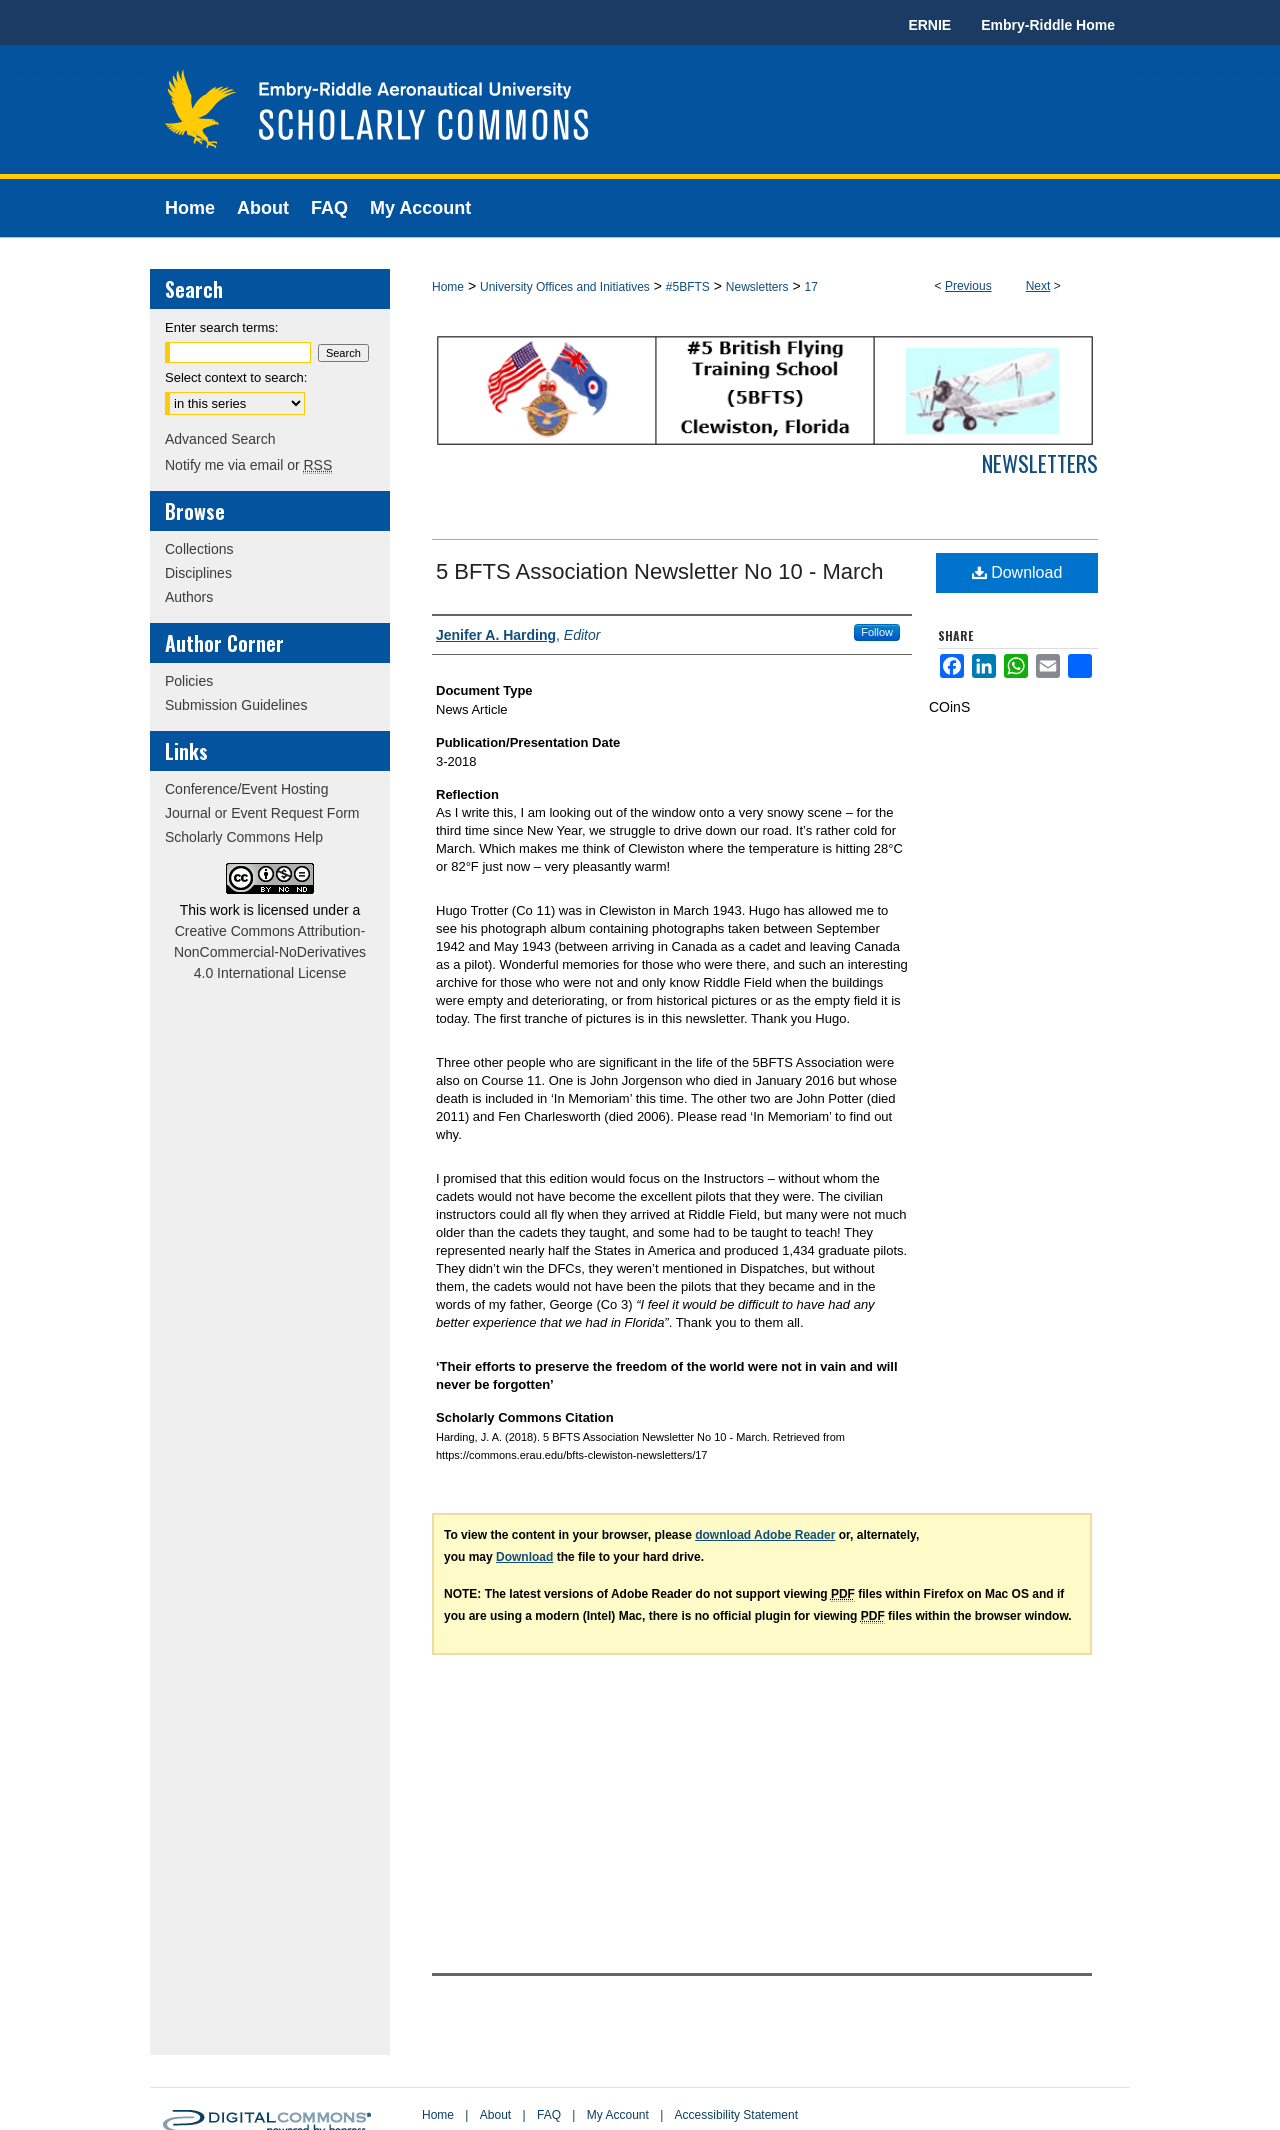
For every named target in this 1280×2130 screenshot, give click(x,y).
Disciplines (198, 573)
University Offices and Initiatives (565, 287)
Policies (189, 681)
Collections (199, 549)
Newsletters (757, 287)
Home (448, 287)
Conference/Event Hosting (246, 789)
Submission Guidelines (236, 705)
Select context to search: (236, 377)
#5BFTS (688, 287)
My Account (618, 2115)
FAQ (549, 2115)
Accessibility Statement (736, 2115)
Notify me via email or (248, 465)
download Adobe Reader (765, 1535)
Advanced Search (220, 439)
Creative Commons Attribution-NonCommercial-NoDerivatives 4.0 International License (270, 952)
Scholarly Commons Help (244, 837)
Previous (968, 286)
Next (1038, 286)
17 (810, 287)
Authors (189, 597)
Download (1017, 572)
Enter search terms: (221, 327)
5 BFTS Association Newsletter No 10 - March (660, 571)
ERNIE (929, 25)
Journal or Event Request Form (262, 813)
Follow (877, 632)
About (495, 2115)
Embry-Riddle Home (1048, 25)
